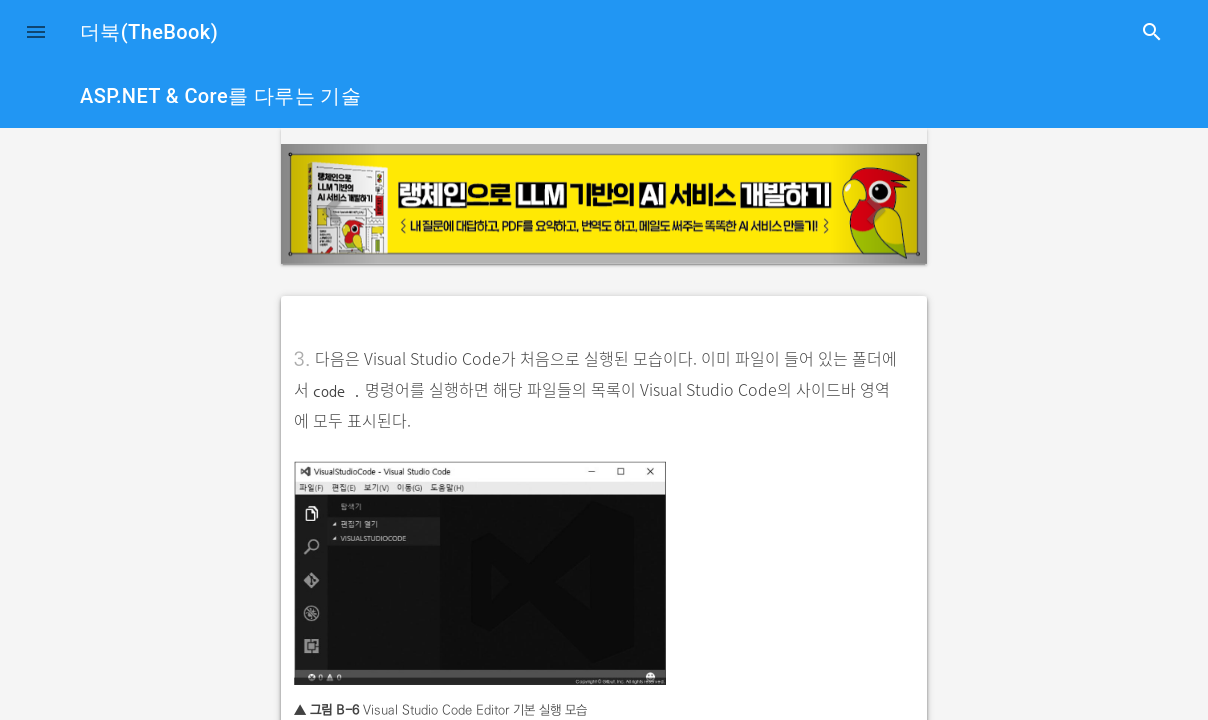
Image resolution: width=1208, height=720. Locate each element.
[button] (36, 32)
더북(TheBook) (149, 32)
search (1152, 32)
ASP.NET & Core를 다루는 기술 (220, 96)
